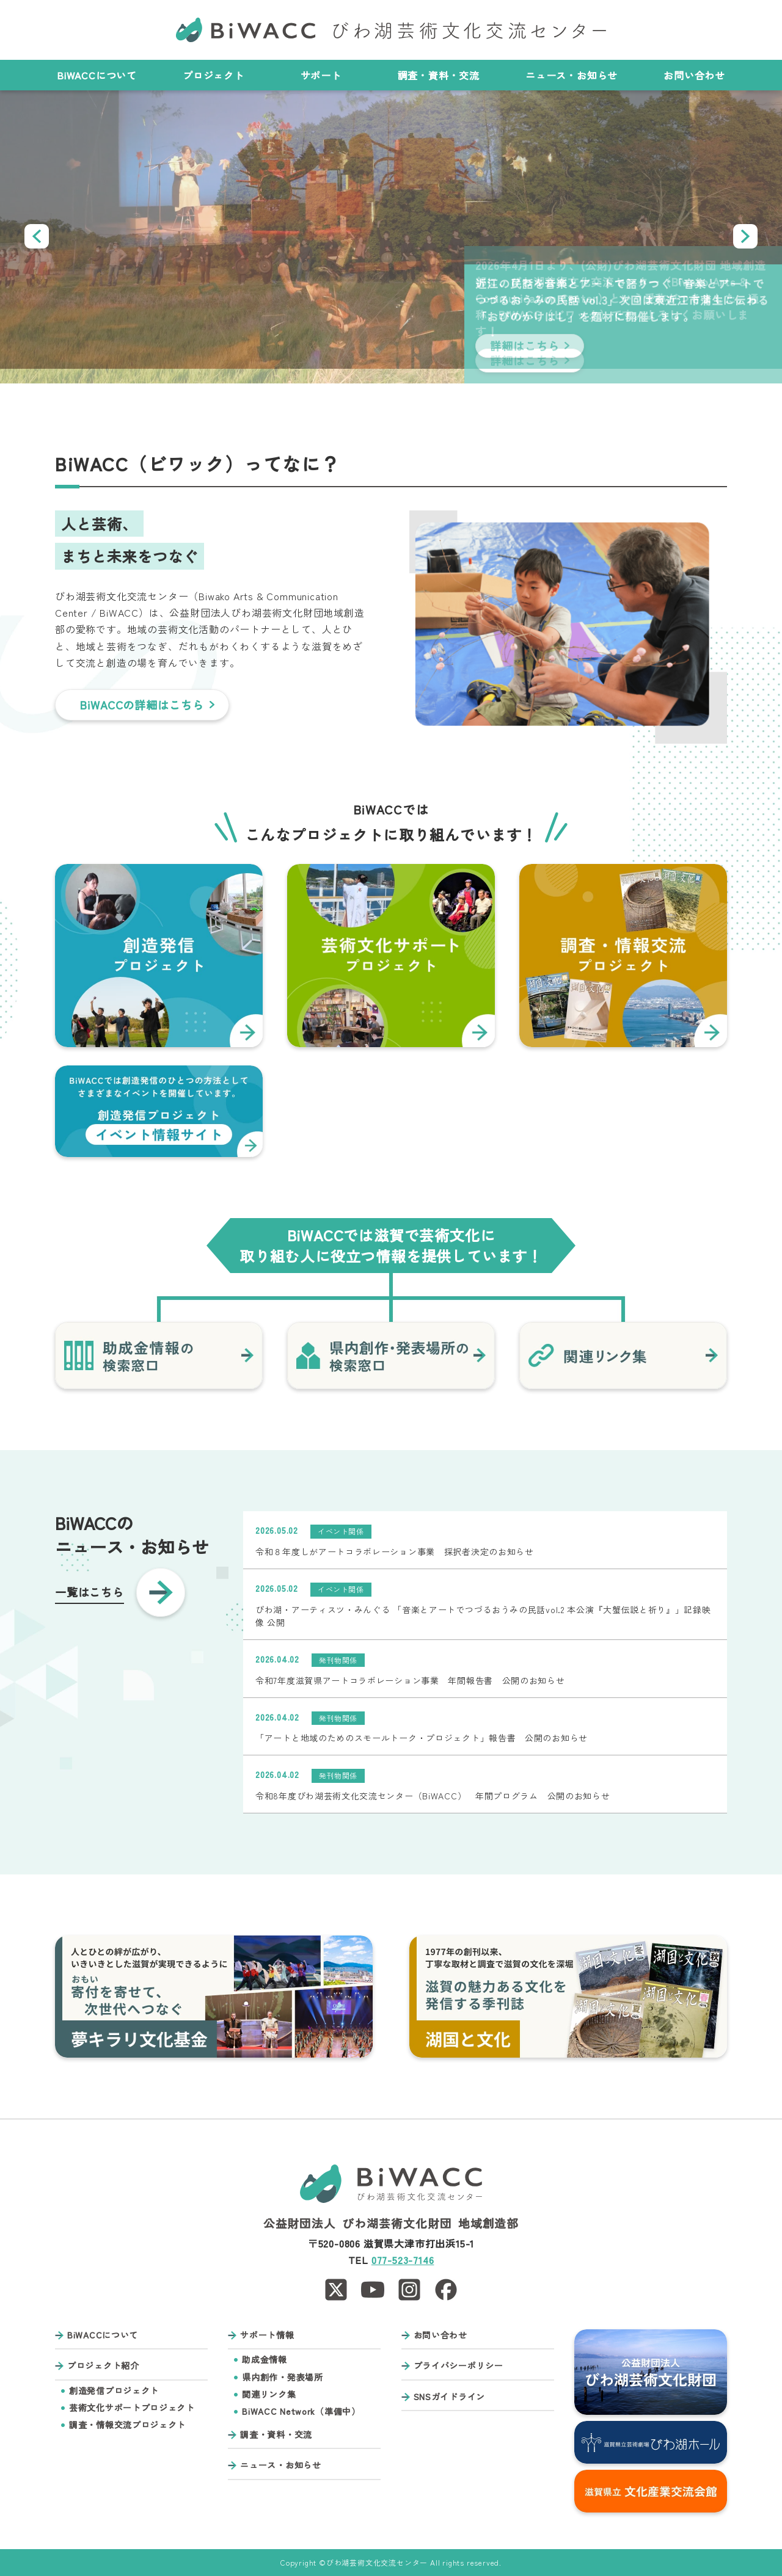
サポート (326, 75)
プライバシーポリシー (458, 2365)
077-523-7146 (402, 2259)
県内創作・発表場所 (282, 2377)
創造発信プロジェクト (114, 2390)
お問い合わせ (694, 75)
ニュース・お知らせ (571, 75)
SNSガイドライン (449, 2397)
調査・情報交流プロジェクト (127, 2425)
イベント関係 (341, 1531)
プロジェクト (219, 75)
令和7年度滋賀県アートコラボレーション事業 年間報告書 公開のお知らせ (410, 1680)
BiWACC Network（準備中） (301, 2411)
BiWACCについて (97, 75)
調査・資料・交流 (439, 75)
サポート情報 (267, 2335)
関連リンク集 (269, 2394)
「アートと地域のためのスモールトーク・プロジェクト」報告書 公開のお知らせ (421, 1738)
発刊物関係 (338, 1660)
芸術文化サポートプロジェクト (132, 2408)
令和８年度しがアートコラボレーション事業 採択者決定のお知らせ (394, 1551)
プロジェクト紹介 (103, 2365)
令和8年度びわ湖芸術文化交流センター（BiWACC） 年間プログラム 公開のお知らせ (432, 1796)
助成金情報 (264, 2359)
